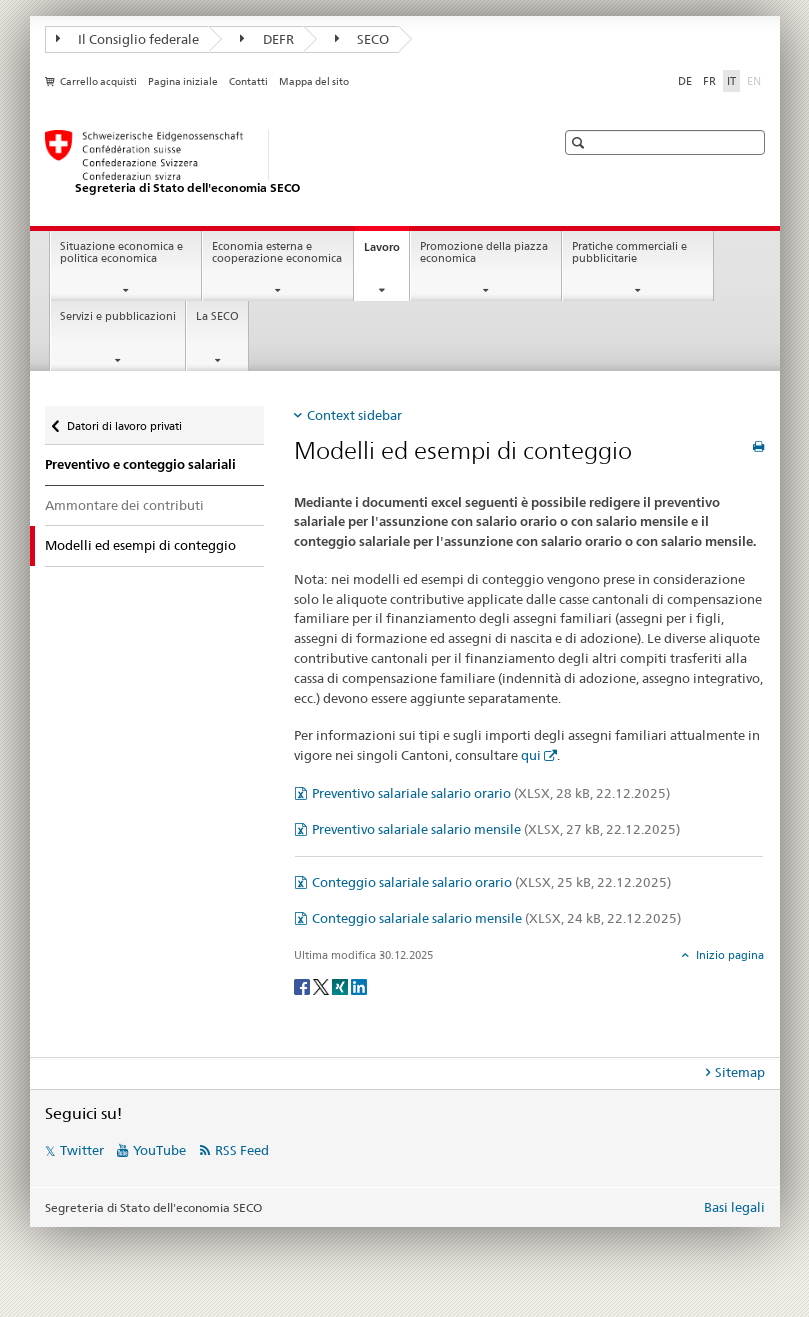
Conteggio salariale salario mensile (496, 918)
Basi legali (734, 1207)
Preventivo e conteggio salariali (140, 464)
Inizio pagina (728, 955)
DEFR (267, 39)
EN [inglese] (756, 80)
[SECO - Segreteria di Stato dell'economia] (280, 163)
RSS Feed (242, 1150)
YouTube (159, 1150)
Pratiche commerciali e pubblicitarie (629, 253)
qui (531, 755)
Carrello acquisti (98, 81)
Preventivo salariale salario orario (491, 793)
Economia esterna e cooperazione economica (277, 253)
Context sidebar (354, 415)
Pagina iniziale (183, 81)
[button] (580, 142)
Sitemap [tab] (740, 1072)
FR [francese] (709, 81)
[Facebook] (303, 985)
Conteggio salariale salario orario (491, 882)
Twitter (82, 1150)
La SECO (217, 316)
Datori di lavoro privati (124, 421)
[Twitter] (322, 985)
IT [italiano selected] (731, 81)
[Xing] (341, 985)
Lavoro (386, 252)
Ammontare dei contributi (124, 505)
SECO (362, 39)
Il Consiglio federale (128, 39)
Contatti (248, 81)
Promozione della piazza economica (484, 253)
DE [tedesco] (685, 81)
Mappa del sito (314, 81)
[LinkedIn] (359, 985)
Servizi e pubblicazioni (118, 316)
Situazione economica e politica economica (121, 253)
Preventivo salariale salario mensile (496, 829)
